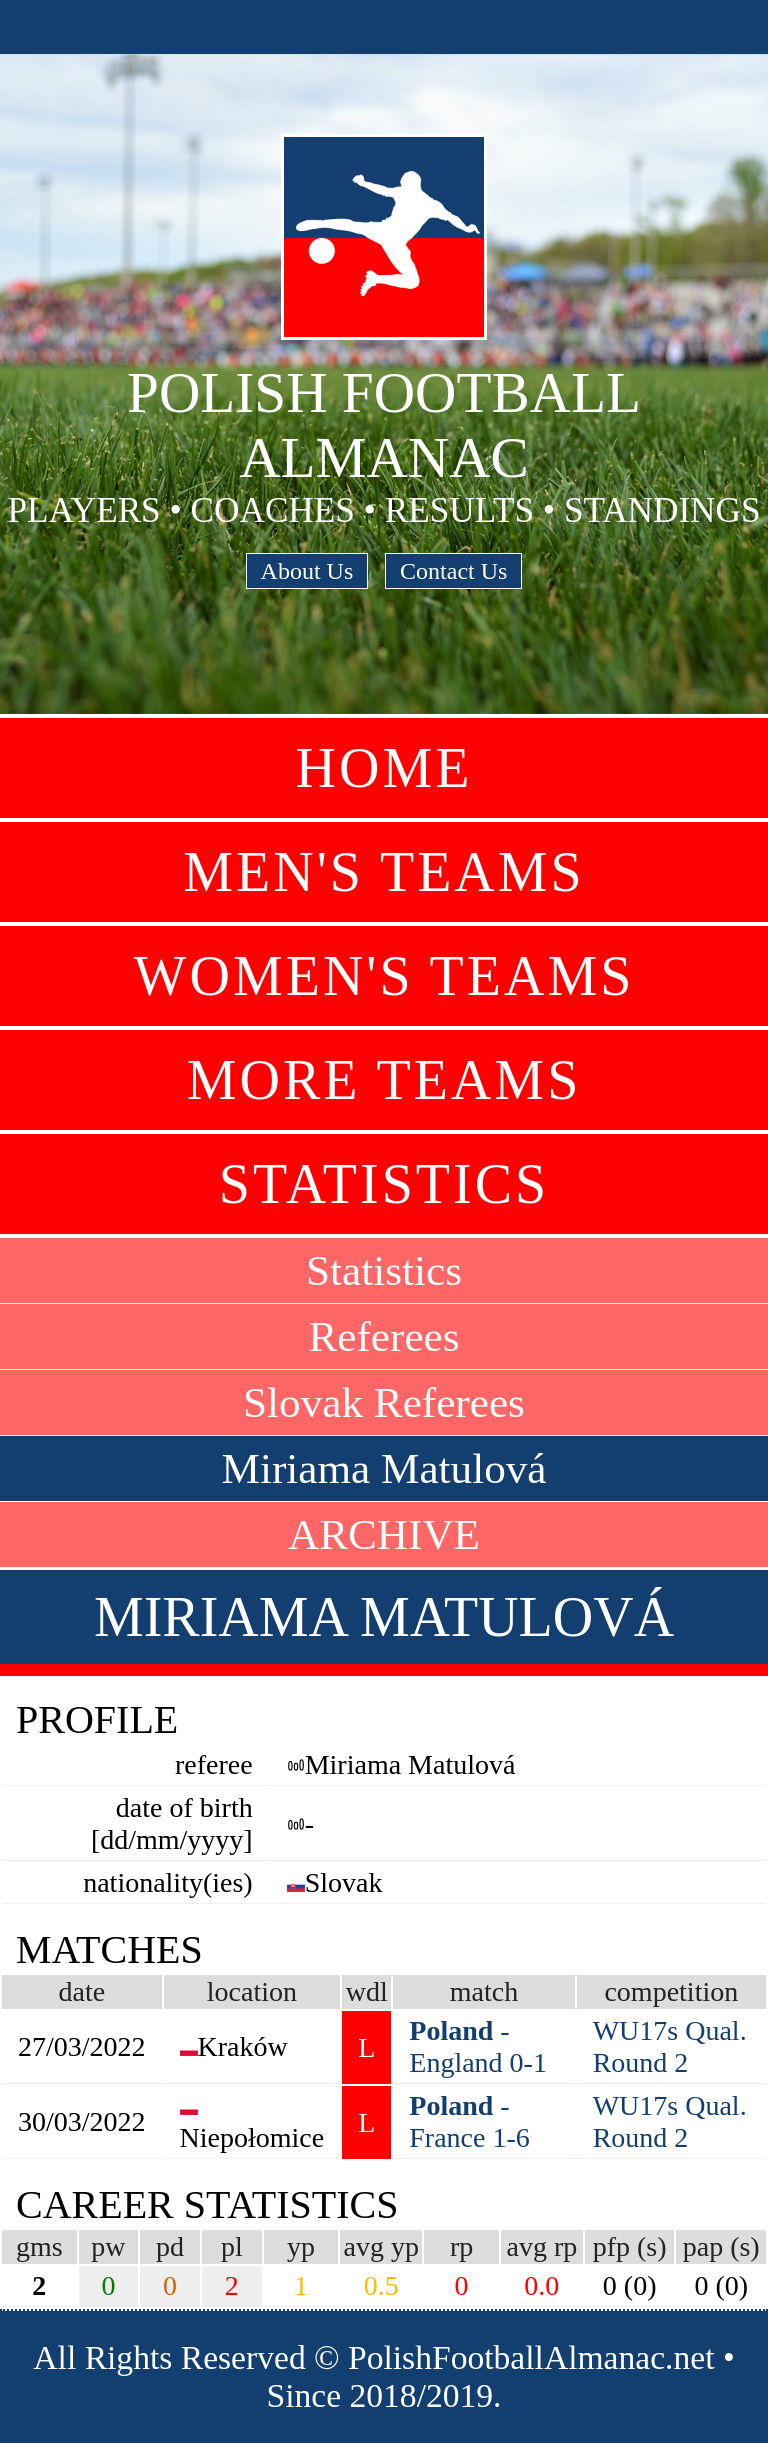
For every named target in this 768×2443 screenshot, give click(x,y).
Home (384, 768)
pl (232, 2246)
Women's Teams (384, 976)
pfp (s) (630, 2246)
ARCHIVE (384, 1534)
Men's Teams (383, 872)
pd (170, 2246)
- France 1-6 (469, 2121)
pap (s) (721, 2246)
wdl (367, 1991)
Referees (383, 1336)
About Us (307, 571)
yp (301, 2246)
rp (461, 2246)
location (252, 1991)
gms (39, 2246)
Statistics (384, 1184)
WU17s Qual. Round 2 (670, 2046)
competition (671, 1991)
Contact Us (453, 571)
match (484, 1991)
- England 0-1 (478, 2046)
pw (108, 2246)
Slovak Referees (384, 1402)
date (81, 1991)
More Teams (384, 1080)
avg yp (381, 2246)
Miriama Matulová (383, 1468)
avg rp (541, 2246)
